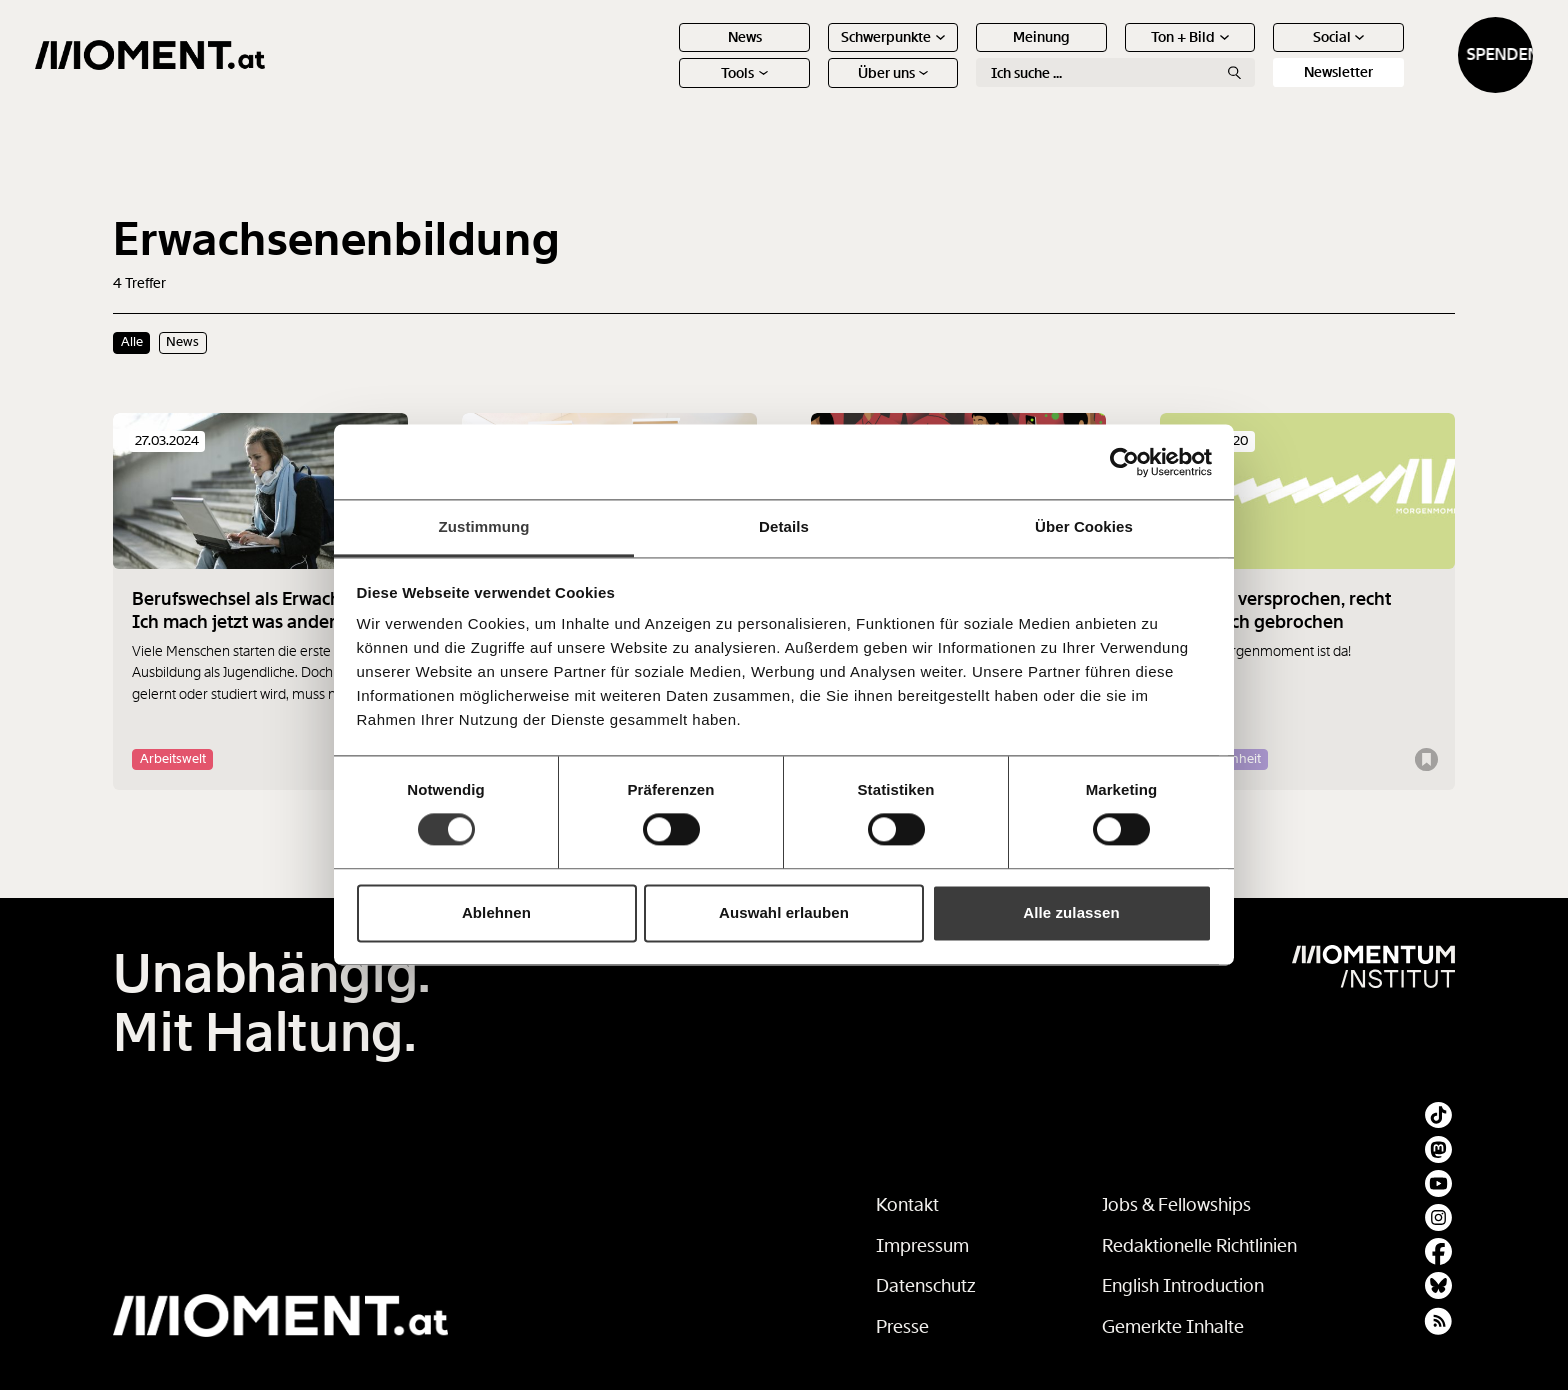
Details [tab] (784, 526)
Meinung (962, 54)
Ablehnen (496, 912)
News (666, 54)
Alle (132, 342)
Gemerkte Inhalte (1173, 1327)
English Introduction (1183, 1286)
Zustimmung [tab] (484, 526)
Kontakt (907, 1205)
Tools (666, 90)
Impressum (922, 1246)
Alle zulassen (1071, 912)
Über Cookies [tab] (1084, 526)
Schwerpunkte (815, 54)
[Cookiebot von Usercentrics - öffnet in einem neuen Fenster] (1124, 462)
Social (1260, 54)
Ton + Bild (1112, 54)
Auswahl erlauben (784, 912)
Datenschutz (926, 1286)
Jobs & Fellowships (1176, 1205)
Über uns (814, 90)
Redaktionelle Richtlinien (1199, 1246)
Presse (902, 1327)
